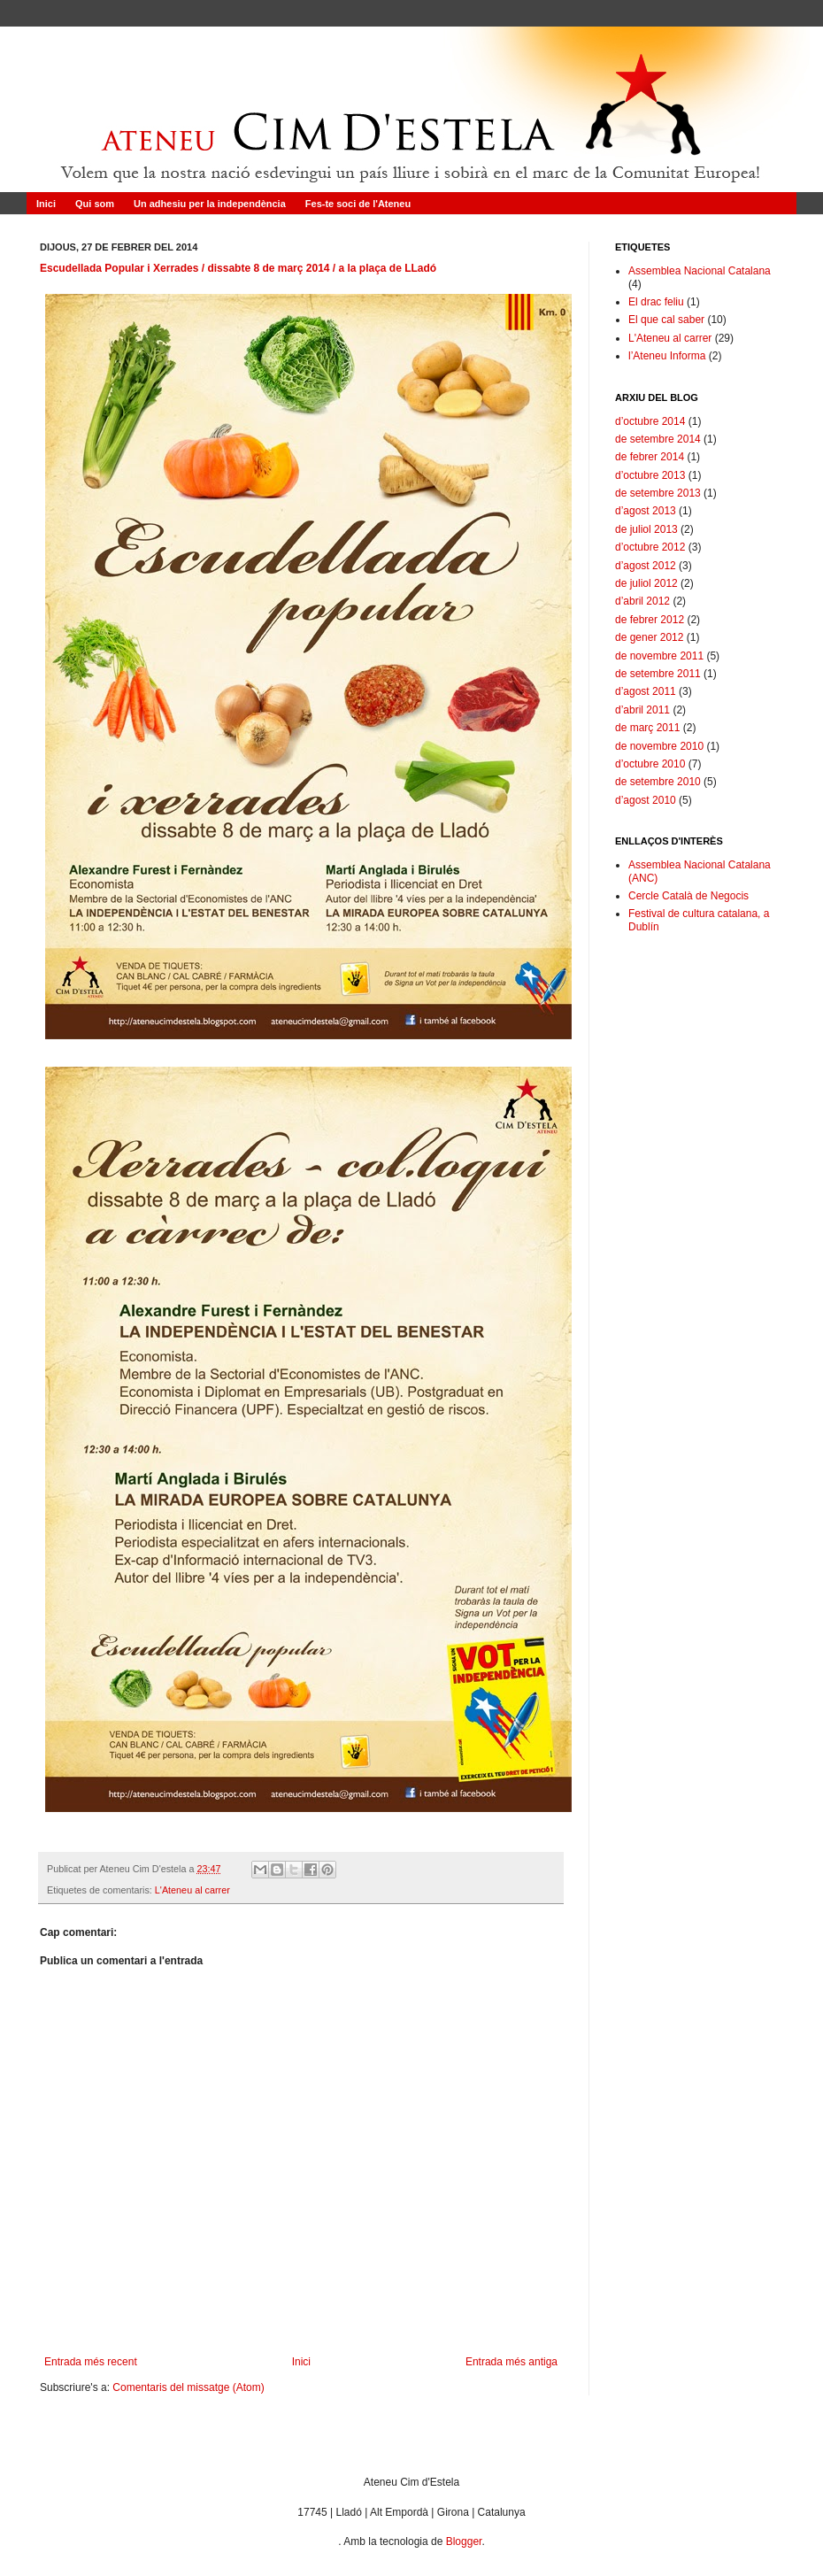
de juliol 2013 (646, 529)
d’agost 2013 (645, 511)
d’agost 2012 (645, 565)
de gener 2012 (649, 637)
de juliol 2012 (646, 583)
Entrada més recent (90, 2362)
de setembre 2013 (658, 493)
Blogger (464, 2541)
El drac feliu (656, 302)
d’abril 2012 (642, 601)
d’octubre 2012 (650, 547)
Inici (46, 203)
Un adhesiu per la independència (210, 203)
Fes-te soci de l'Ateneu (358, 203)
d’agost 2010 (645, 800)
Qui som (94, 203)
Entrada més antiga (511, 2362)
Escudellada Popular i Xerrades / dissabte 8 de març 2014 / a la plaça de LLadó (238, 268)
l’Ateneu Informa (666, 356)
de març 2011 (647, 727)
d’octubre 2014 (650, 421)
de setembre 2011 (658, 673)
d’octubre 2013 (650, 475)
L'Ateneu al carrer (192, 1890)
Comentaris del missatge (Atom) (188, 2387)
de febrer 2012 (649, 619)
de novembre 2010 (659, 746)
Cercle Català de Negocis (688, 896)
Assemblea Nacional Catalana (699, 271)
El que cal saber (666, 319)
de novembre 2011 (659, 656)
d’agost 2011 (645, 691)
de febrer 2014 (649, 457)
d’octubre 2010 (650, 764)
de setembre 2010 (658, 781)
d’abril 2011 (642, 710)
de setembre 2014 (658, 439)
